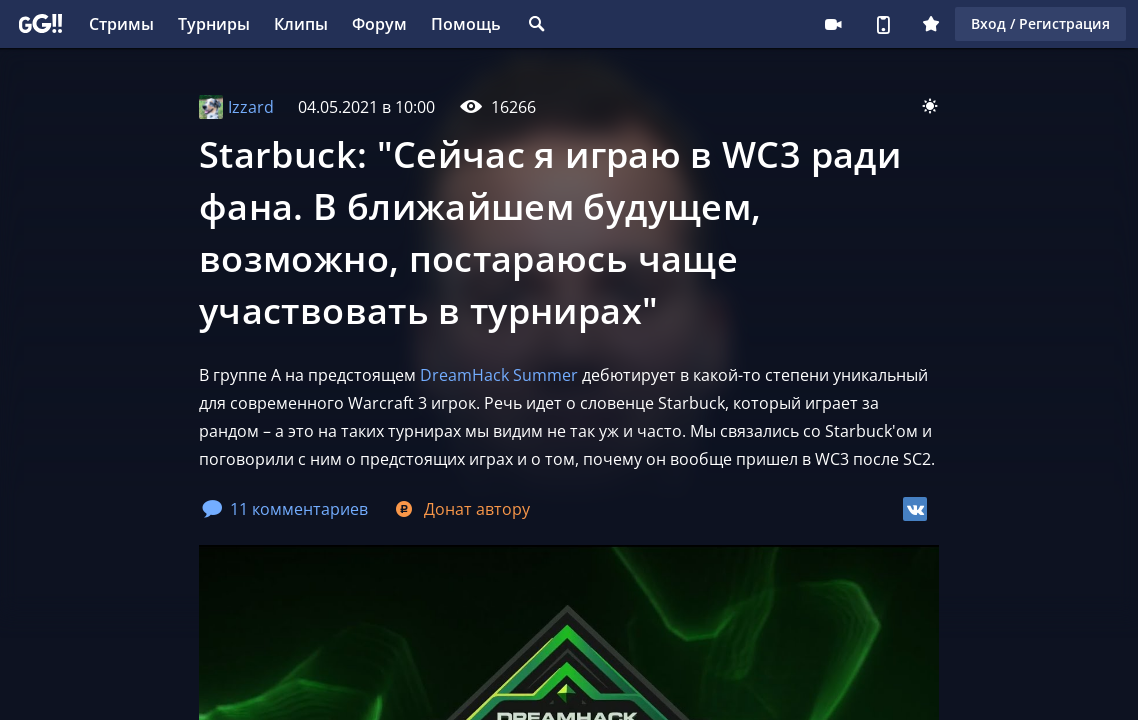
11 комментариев (285, 509)
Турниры (214, 24)
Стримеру (833, 24)
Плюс (931, 24)
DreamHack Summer (501, 375)
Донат (461, 509)
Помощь (466, 24)
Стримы (121, 24)
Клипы (301, 24)
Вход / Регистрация (1040, 23)
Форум (379, 24)
